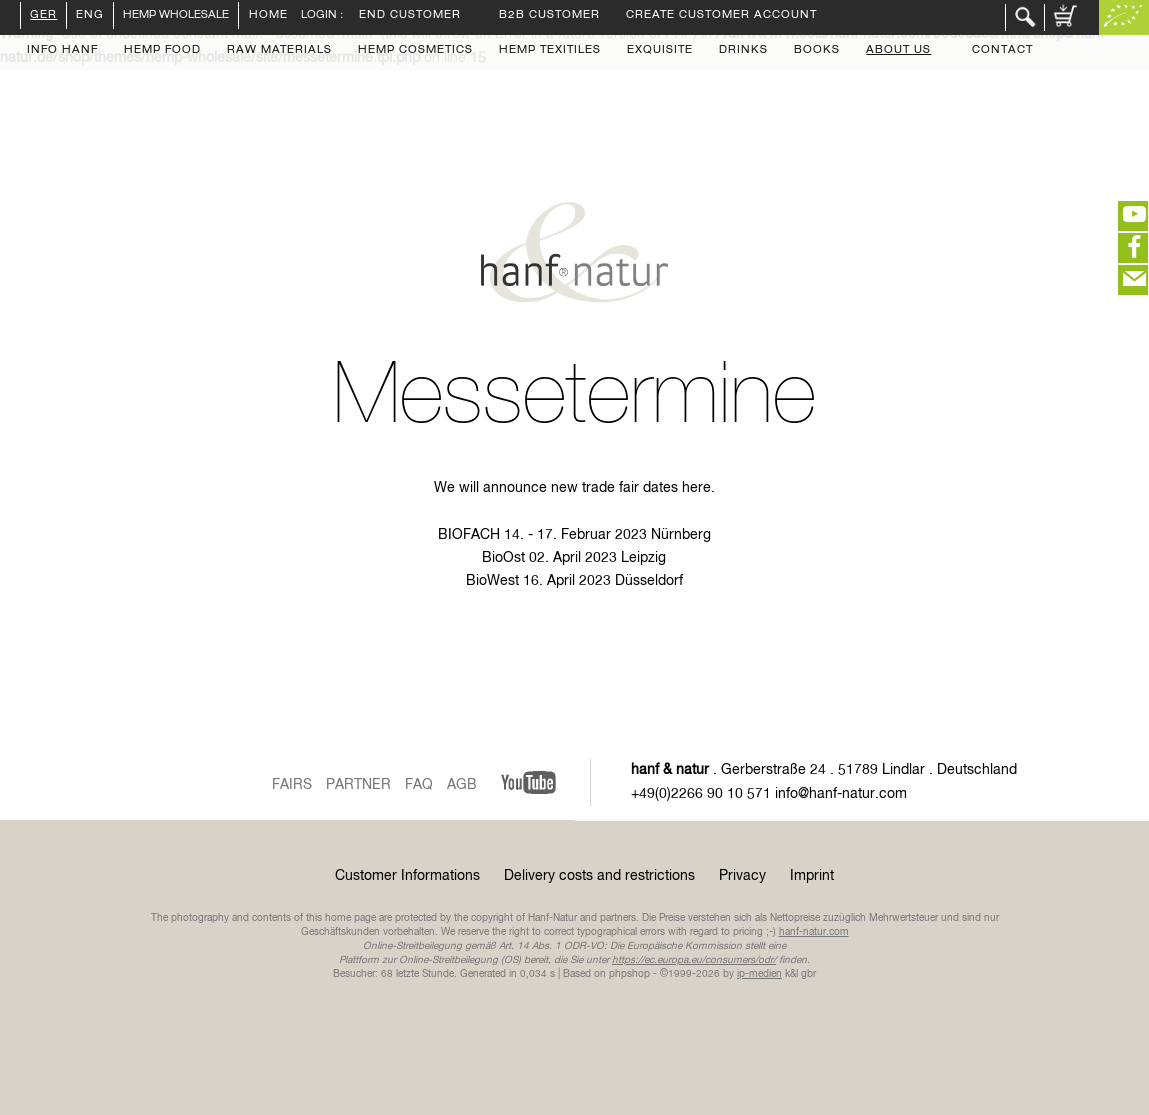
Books (817, 51)
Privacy (742, 876)
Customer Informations (407, 876)
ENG (90, 16)
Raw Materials (279, 51)
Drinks (743, 51)
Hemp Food (162, 51)
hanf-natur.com (814, 932)
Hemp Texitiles (550, 51)
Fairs (292, 785)
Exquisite (660, 51)
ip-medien (759, 974)
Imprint (812, 876)
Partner (358, 785)
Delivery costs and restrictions (599, 876)
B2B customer (549, 16)
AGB (462, 785)
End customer (410, 16)
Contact (1002, 51)
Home (263, 15)
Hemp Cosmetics (415, 51)
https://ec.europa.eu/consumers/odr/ (694, 960)
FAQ (419, 785)
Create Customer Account (721, 16)
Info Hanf (62, 51)
